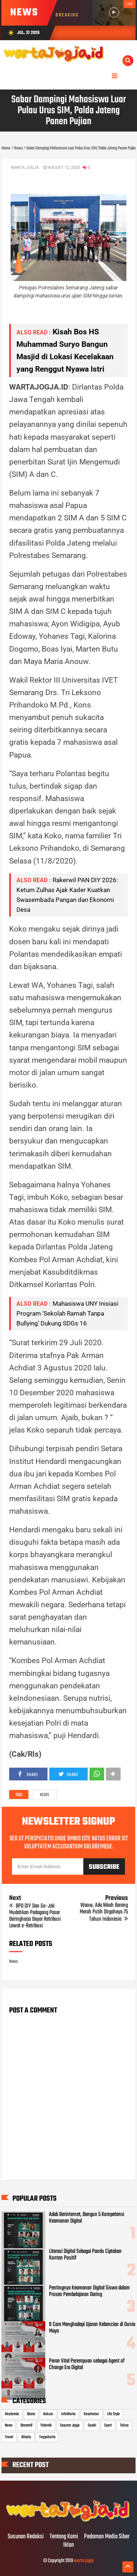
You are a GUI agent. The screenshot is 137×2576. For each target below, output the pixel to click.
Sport (108, 2425)
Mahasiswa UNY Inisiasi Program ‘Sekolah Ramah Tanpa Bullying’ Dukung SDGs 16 (67, 1313)
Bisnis (31, 2414)
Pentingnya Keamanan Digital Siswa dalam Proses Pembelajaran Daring (89, 2291)
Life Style (113, 2414)
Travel (9, 2437)
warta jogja (84, 2561)
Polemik (46, 2425)
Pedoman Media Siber (107, 2537)
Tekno (124, 2425)
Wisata (26, 2437)
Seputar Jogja (70, 2425)
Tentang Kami (64, 2537)
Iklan (68, 2545)
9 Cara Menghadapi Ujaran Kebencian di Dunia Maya (92, 2328)
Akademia (12, 2414)
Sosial (92, 2425)
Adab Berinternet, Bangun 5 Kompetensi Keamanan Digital (86, 2218)
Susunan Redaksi (26, 2537)
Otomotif (26, 2425)
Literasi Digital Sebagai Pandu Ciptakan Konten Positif (85, 2255)
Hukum (48, 2414)
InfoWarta (68, 2414)
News (44, 1795)
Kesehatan (91, 2414)
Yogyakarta (47, 2437)
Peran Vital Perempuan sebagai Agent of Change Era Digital (87, 2364)
